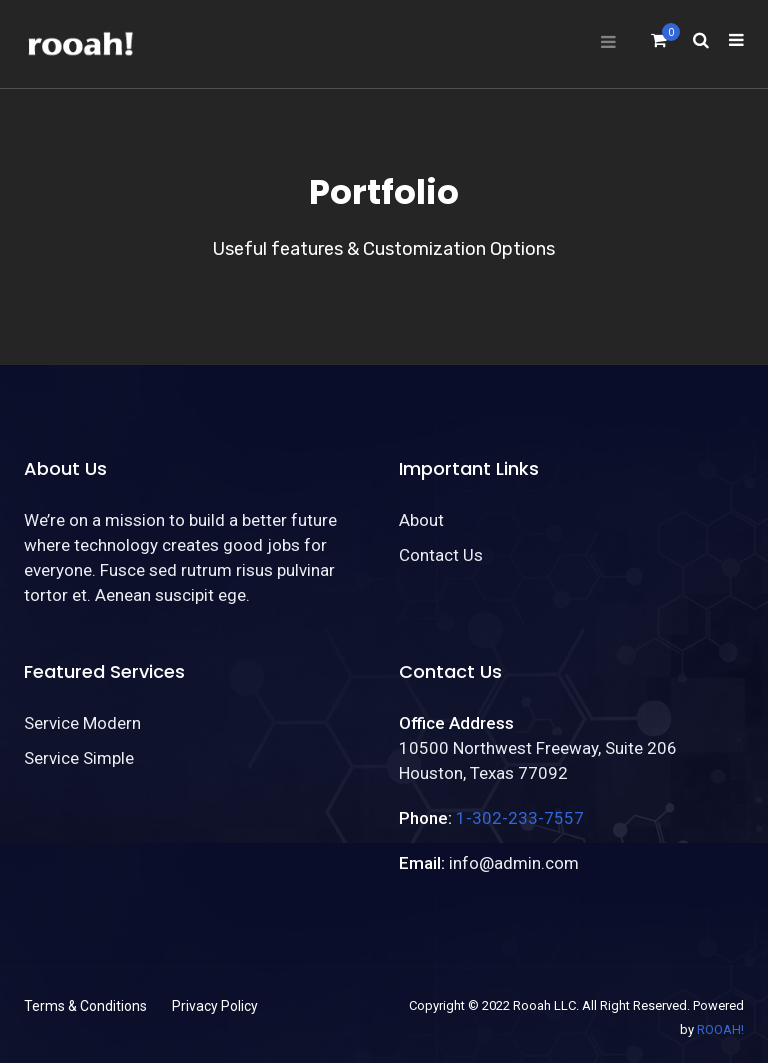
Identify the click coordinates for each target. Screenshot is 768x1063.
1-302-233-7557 (520, 818)
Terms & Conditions (85, 1006)
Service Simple (79, 758)
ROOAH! (720, 1029)
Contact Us (441, 555)
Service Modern (82, 723)
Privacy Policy (215, 1006)
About (421, 520)
